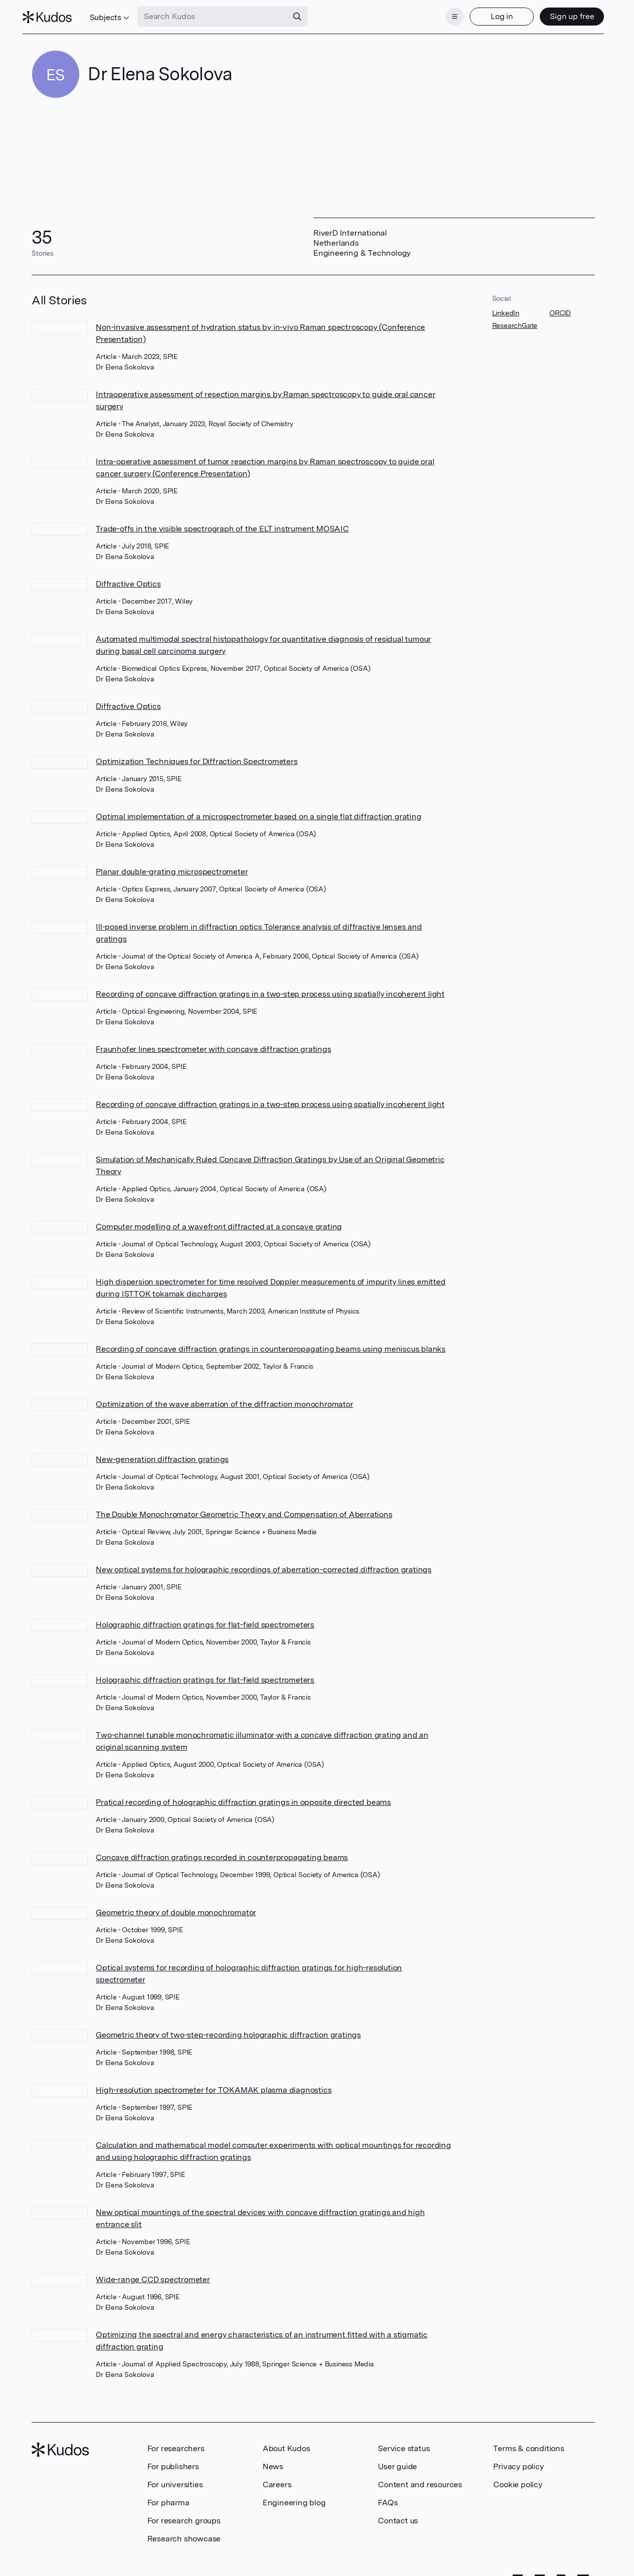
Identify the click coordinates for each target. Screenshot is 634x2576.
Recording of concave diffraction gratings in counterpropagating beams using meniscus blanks (271, 1343)
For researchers (175, 2442)
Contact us (398, 2514)
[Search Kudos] (222, 14)
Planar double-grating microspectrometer (172, 865)
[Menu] (446, 14)
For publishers (173, 2460)
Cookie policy (517, 2478)
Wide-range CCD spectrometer (153, 2273)
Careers (277, 2478)
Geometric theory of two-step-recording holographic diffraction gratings (228, 2029)
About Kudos (286, 2442)
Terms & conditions (528, 2442)
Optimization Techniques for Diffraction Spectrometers (196, 755)
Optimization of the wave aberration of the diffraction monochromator (224, 1398)
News (273, 2460)
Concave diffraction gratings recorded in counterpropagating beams (222, 1851)
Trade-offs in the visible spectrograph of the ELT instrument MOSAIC (222, 522)
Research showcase (184, 2532)
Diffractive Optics (128, 578)
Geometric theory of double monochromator (176, 1906)
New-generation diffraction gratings (162, 1453)
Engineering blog (294, 2496)
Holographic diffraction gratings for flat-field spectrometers (205, 1618)
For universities (175, 2478)
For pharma (168, 2496)
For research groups (184, 2514)
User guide (397, 2460)
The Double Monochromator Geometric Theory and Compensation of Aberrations (244, 1508)
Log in (492, 14)
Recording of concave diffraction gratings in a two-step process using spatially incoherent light (270, 988)
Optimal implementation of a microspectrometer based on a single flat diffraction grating (258, 810)
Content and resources (420, 2478)
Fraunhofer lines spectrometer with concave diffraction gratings (213, 1043)
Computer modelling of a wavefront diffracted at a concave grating (219, 1220)
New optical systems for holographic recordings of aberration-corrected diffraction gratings (264, 1563)
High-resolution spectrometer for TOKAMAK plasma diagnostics (213, 2084)
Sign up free (562, 14)
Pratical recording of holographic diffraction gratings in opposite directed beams (243, 1796)
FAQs (387, 2496)
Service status (404, 2442)
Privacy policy (518, 2460)
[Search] (307, 14)
